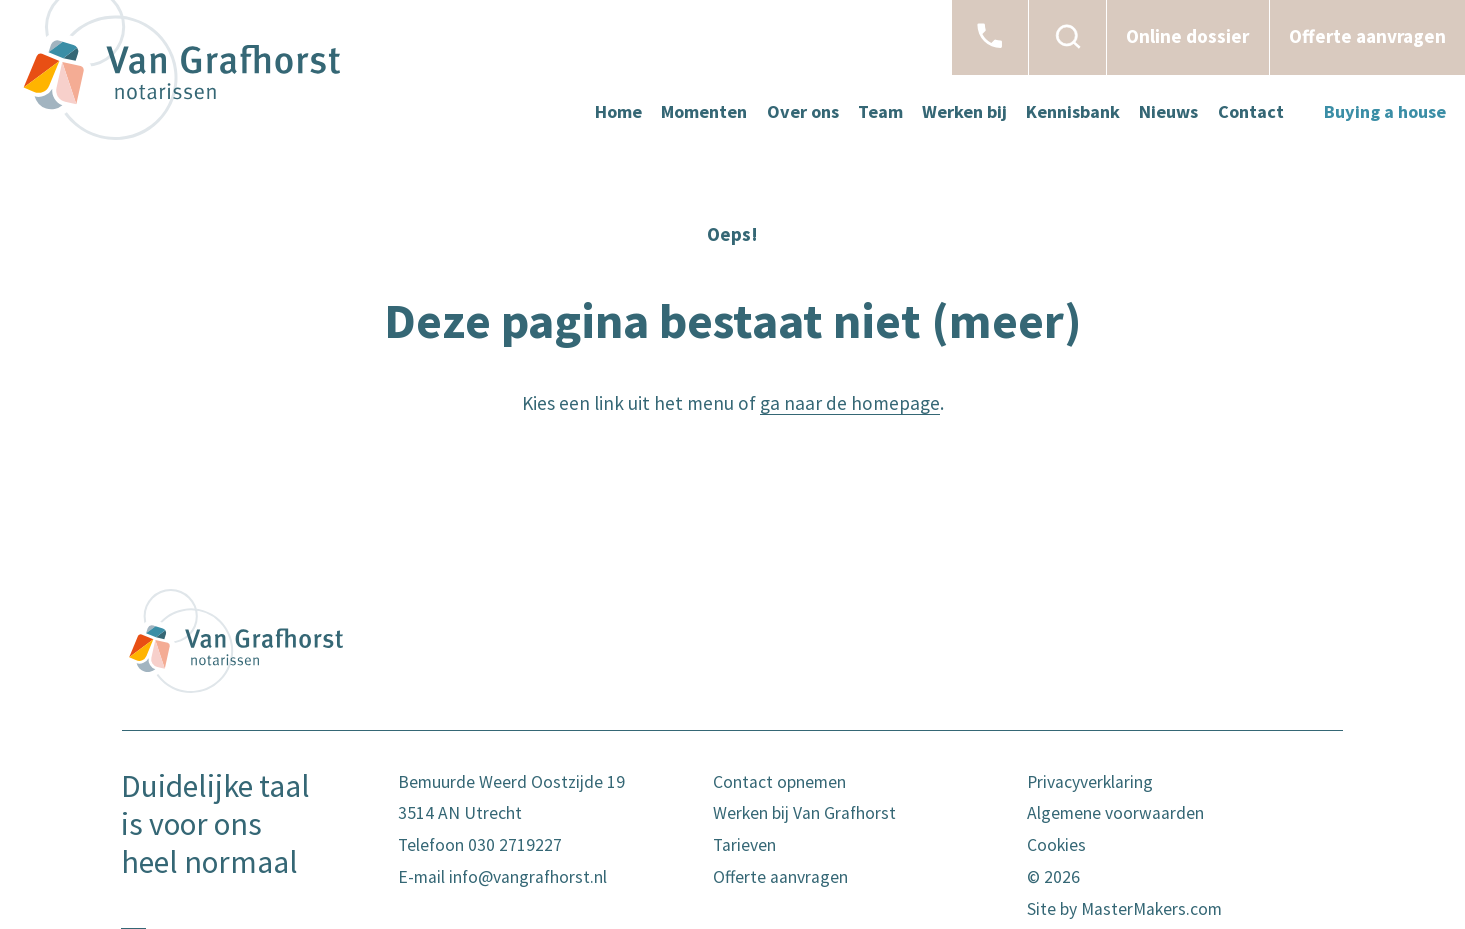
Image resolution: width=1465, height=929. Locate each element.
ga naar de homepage (850, 403)
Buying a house (1385, 111)
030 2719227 (515, 845)
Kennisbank (1073, 111)
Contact (1251, 111)
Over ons (803, 111)
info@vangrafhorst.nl (528, 877)
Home (618, 111)
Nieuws (1168, 111)
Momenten (704, 111)
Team (880, 111)
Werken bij (964, 111)
